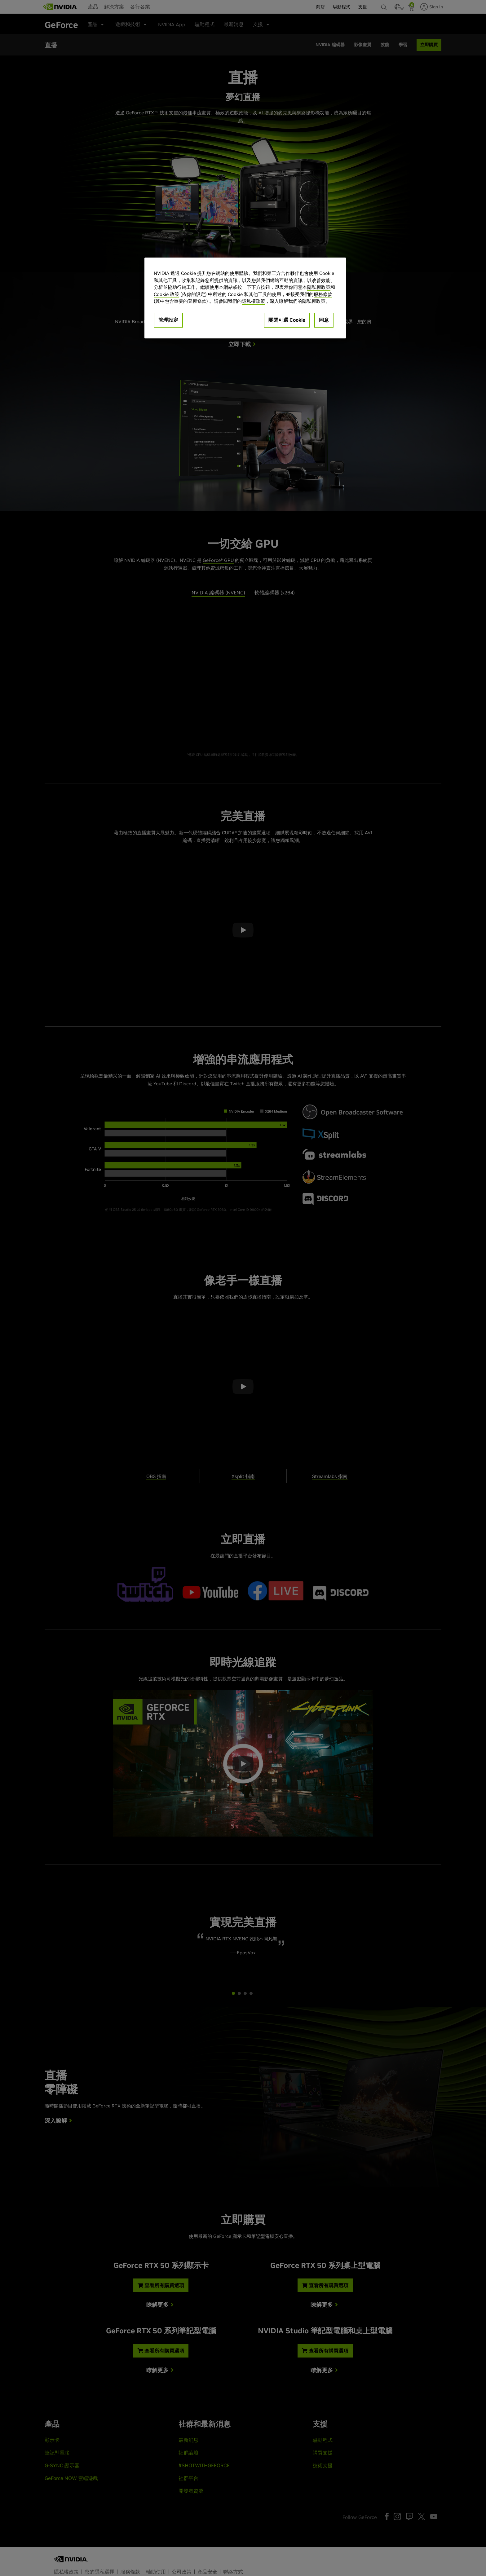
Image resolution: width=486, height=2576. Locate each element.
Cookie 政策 (166, 294)
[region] (245, 298)
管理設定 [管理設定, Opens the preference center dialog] (168, 320)
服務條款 (323, 294)
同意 (324, 320)
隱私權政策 (318, 287)
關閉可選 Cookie (286, 320)
